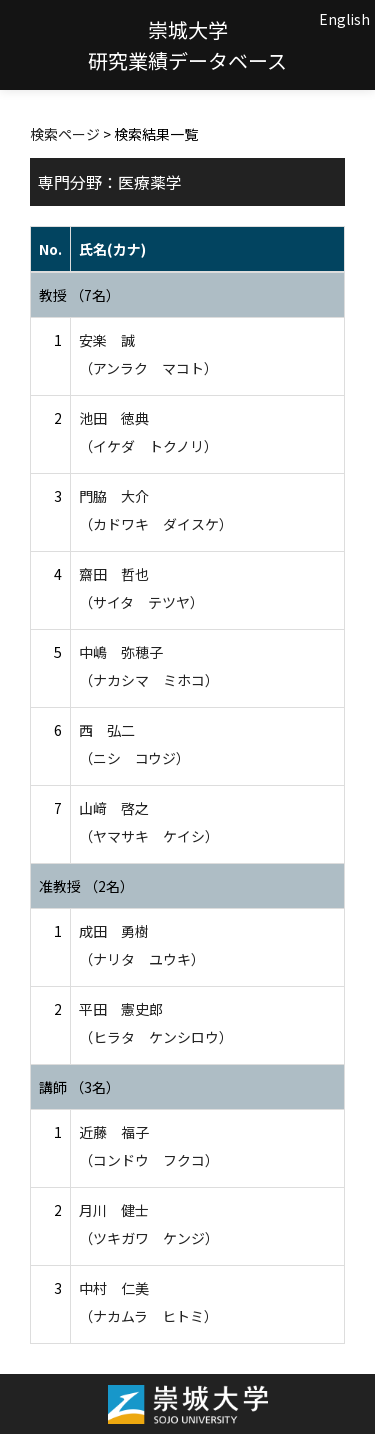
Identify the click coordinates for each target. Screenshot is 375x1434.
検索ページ (65, 134)
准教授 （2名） (86, 886)
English (344, 19)
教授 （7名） (79, 295)
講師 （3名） (79, 1087)
